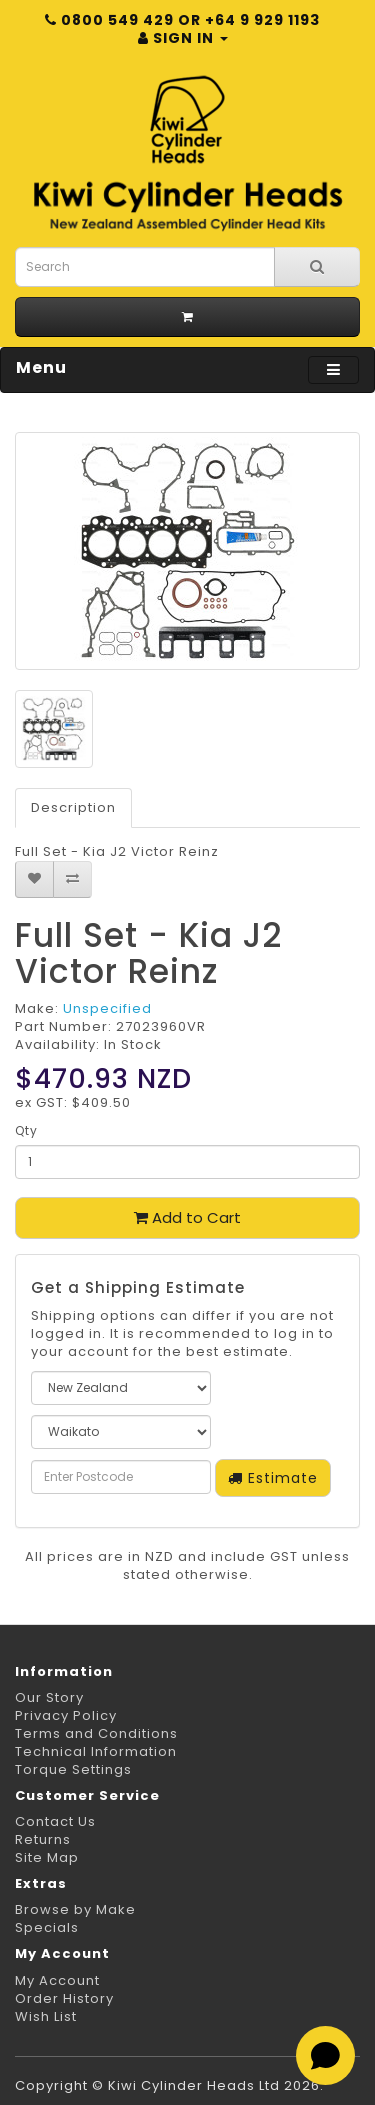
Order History (64, 1998)
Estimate (273, 1478)
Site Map (47, 1857)
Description (73, 807)
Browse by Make (75, 1909)
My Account (57, 1980)
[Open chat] (325, 2055)
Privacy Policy (66, 1715)
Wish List (46, 2016)
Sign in (183, 38)
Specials (47, 1927)
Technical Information (96, 1751)
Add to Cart (187, 1217)
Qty (26, 1130)
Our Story (49, 1697)
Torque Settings (73, 1769)
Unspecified (107, 1008)
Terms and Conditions (96, 1733)
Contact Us (55, 1821)
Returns (43, 1839)
